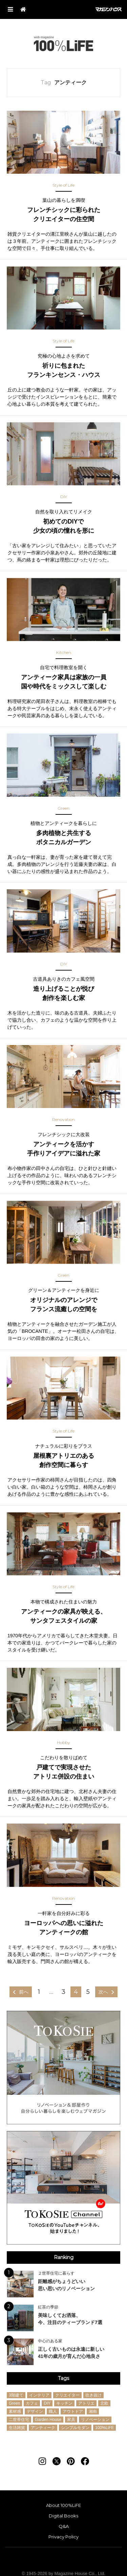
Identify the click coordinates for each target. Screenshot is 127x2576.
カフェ (32, 2403)
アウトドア (73, 2411)
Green (14, 2403)
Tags (63, 2378)
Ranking (63, 2257)
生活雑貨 (17, 2427)
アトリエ (86, 2403)
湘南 (93, 2411)
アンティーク (43, 2427)
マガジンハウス (109, 9)
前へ (23, 1992)
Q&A (64, 2526)
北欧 (104, 2403)
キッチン (64, 2403)
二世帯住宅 (19, 2419)
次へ (103, 1992)
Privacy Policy (63, 2536)
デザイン (35, 2411)
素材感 (15, 2411)
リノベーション (95, 2419)
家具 (71, 2419)
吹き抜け (93, 2395)
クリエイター (67, 2395)
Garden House (48, 2419)
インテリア (39, 2395)
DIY (47, 2403)
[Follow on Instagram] (42, 2461)
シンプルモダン (75, 2427)
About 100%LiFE (63, 2505)
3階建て (16, 2395)
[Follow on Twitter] (56, 2461)
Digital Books (63, 2515)
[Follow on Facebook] (85, 2461)
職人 (53, 2411)
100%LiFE (63, 43)
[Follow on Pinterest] (71, 2461)
